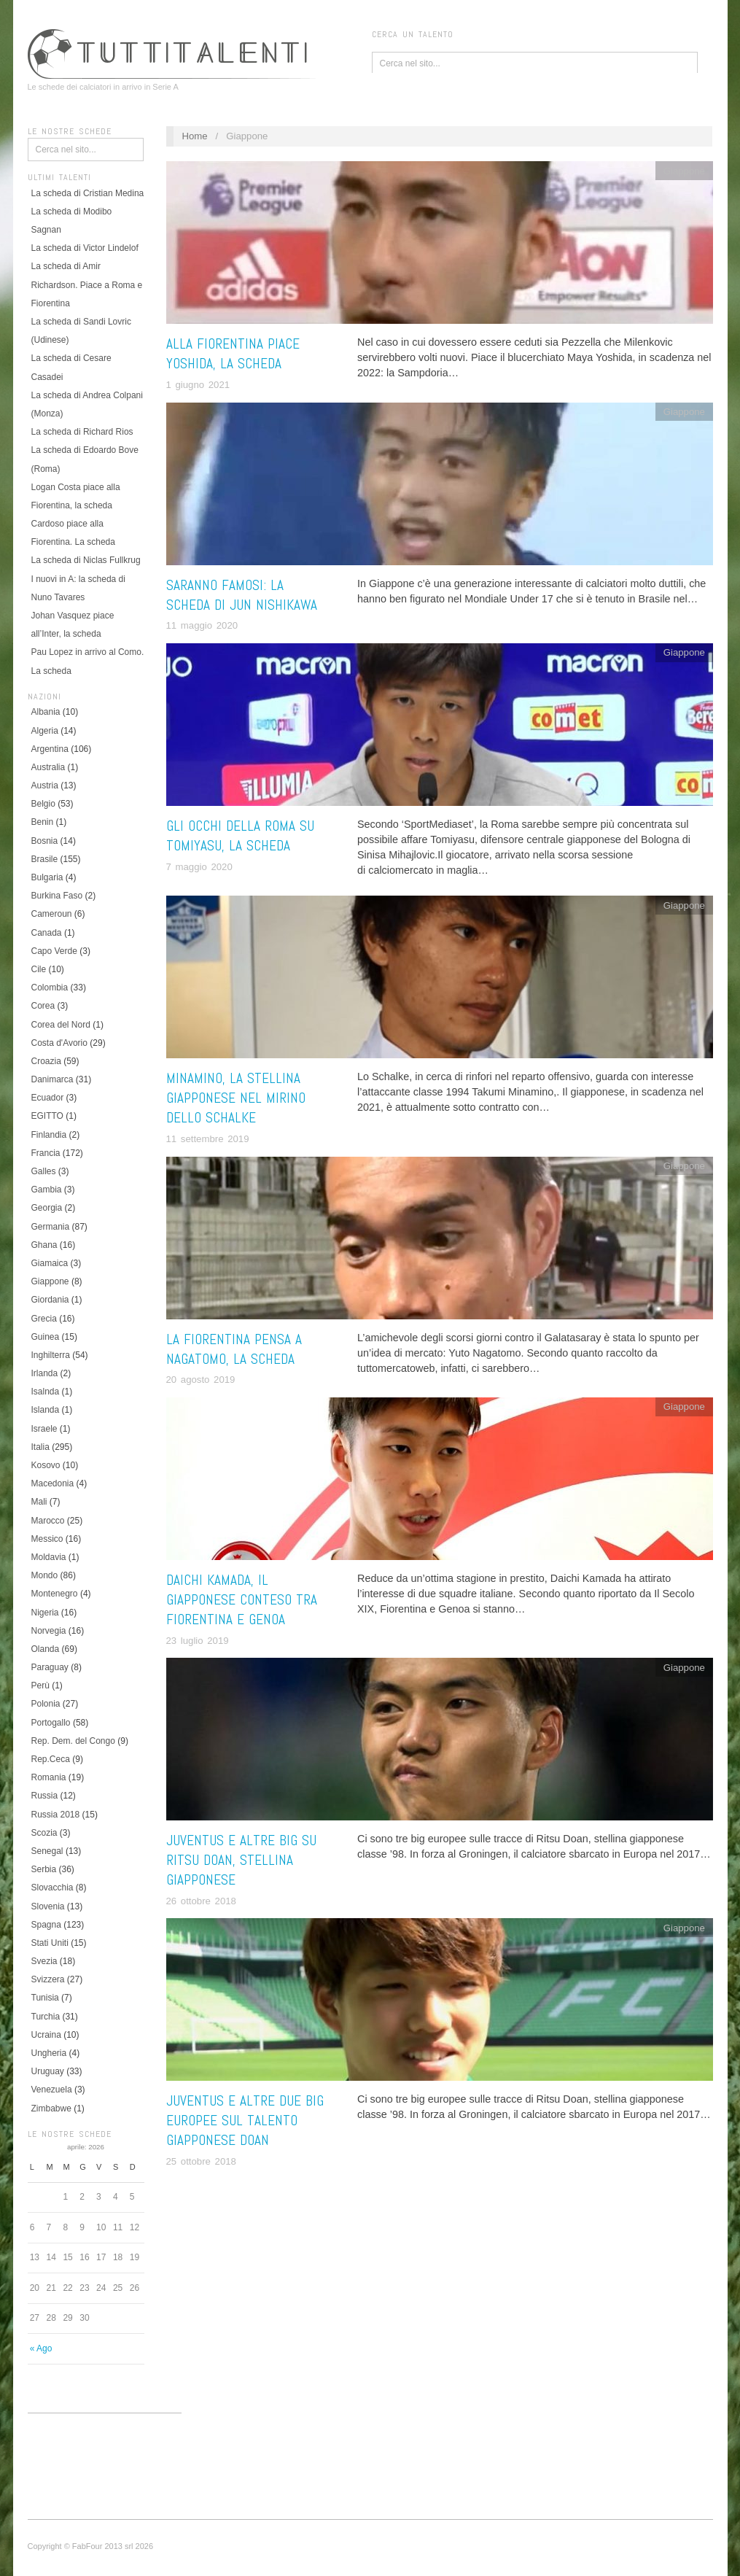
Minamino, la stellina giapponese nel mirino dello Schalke (235, 1098)
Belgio (43, 804)
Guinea (45, 1337)
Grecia (44, 1319)
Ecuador (47, 1098)
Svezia (44, 1961)
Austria (44, 785)
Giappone (50, 1281)
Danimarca (52, 1079)
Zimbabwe (51, 2108)
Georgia (47, 1208)
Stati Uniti (50, 1943)
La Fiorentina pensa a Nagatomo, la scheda (234, 1349)
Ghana (44, 1245)
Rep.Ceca (50, 1759)
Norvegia (48, 1631)
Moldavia (48, 1557)
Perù (40, 1685)
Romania (48, 1777)
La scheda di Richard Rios (82, 432)
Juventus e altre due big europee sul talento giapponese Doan (245, 2120)
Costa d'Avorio (59, 1043)
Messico (47, 1539)
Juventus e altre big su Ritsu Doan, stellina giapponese (241, 1860)
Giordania (50, 1300)
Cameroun (51, 914)
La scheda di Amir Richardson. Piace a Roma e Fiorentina (87, 284)
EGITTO (47, 1116)
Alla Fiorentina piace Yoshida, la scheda (233, 354)
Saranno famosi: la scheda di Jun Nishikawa (241, 595)
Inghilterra (50, 1355)
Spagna (46, 1925)
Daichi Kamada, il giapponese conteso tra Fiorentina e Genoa (241, 1600)
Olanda (45, 1649)
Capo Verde (54, 951)
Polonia (46, 1704)
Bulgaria (47, 877)
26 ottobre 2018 (201, 1901)
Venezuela (51, 2089)
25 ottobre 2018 (201, 2161)
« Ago (41, 2348)
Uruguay (47, 2071)
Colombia (50, 987)
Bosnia (44, 841)
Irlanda (44, 1373)
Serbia (44, 1869)
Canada (46, 933)
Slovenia (48, 1906)
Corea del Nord (60, 1025)
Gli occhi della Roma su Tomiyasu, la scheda (240, 836)
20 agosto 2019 (200, 1379)
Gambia (46, 1189)
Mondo (44, 1575)
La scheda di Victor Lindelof (85, 248)
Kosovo (46, 1465)
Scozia (44, 1833)
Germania (50, 1227)
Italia (40, 1447)
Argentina (50, 749)
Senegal (47, 1851)
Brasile (44, 859)
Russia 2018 (55, 1814)
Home (194, 136)
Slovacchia (52, 1887)
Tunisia (45, 1998)
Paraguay (50, 1667)
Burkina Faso (57, 896)
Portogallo (51, 1723)
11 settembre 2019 (207, 1138)
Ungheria (49, 2053)
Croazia (46, 1061)
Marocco (48, 1521)
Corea (43, 1006)
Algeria (44, 731)
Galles (43, 1171)
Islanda (45, 1410)
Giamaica (50, 1263)
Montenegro (54, 1593)
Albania (46, 712)
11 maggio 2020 (202, 625)
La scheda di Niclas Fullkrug (86, 560)
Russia (44, 1796)
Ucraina (46, 2035)
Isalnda (45, 1391)
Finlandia (49, 1135)
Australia (48, 767)
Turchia (46, 2016)
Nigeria (45, 1612)
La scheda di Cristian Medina (87, 193)
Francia (46, 1153)
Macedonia (52, 1483)
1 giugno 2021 (198, 384)
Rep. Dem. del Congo (73, 1741)
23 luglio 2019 (197, 1640)
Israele (44, 1429)
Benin (42, 822)
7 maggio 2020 (199, 866)
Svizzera (48, 1979)
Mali (39, 1502)
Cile (39, 969)
